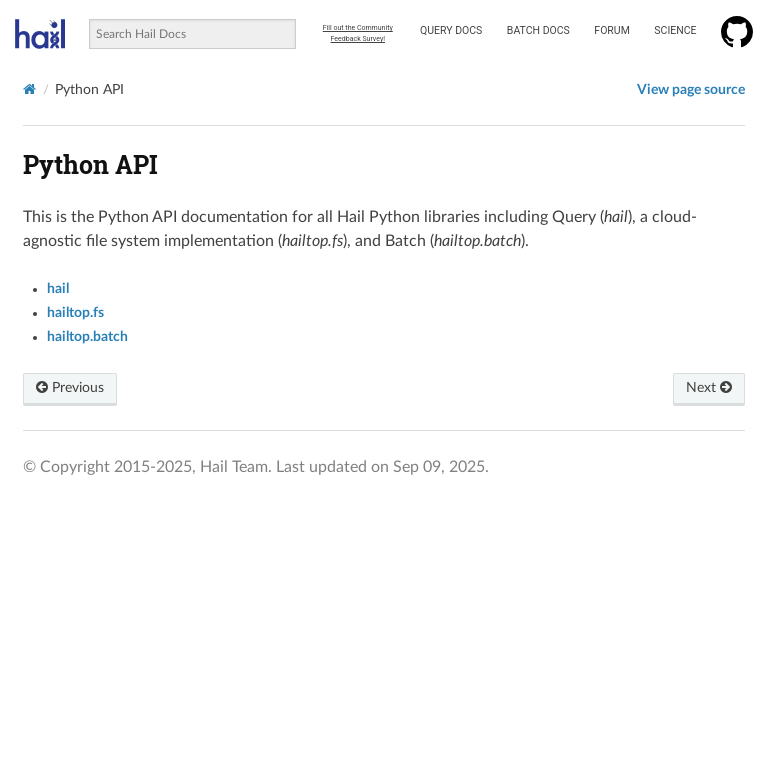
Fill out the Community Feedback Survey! (358, 33)
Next (709, 388)
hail (58, 289)
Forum (611, 30)
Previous (70, 388)
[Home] (29, 89)
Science (675, 30)
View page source (691, 90)
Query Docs (451, 30)
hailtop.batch (87, 337)
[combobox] (192, 34)
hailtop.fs (75, 313)
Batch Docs (538, 30)
